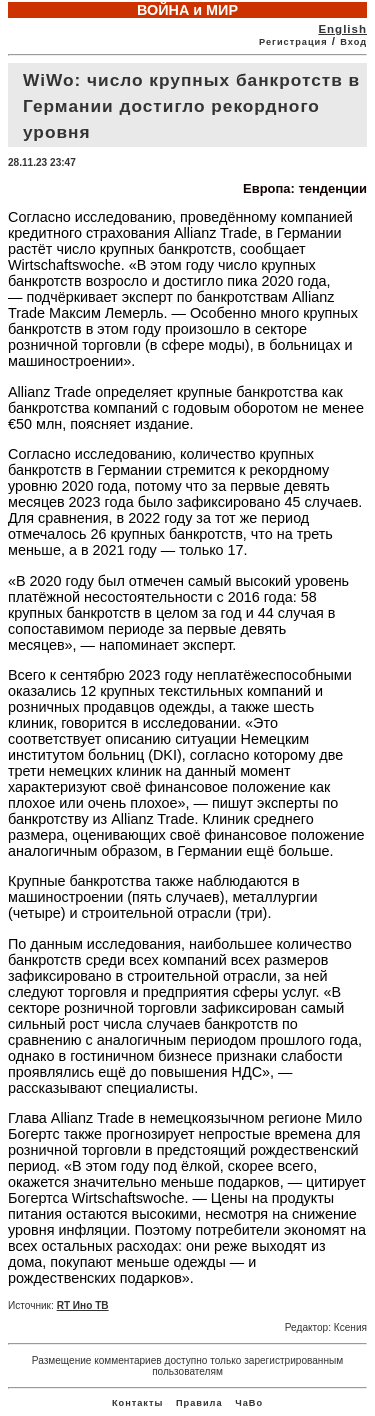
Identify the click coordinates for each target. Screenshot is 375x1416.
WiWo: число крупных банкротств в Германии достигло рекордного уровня (191, 106)
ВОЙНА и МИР (187, 10)
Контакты (137, 1403)
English (342, 29)
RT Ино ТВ (83, 1305)
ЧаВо (249, 1403)
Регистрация (293, 42)
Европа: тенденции (305, 188)
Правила (199, 1403)
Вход (353, 42)
